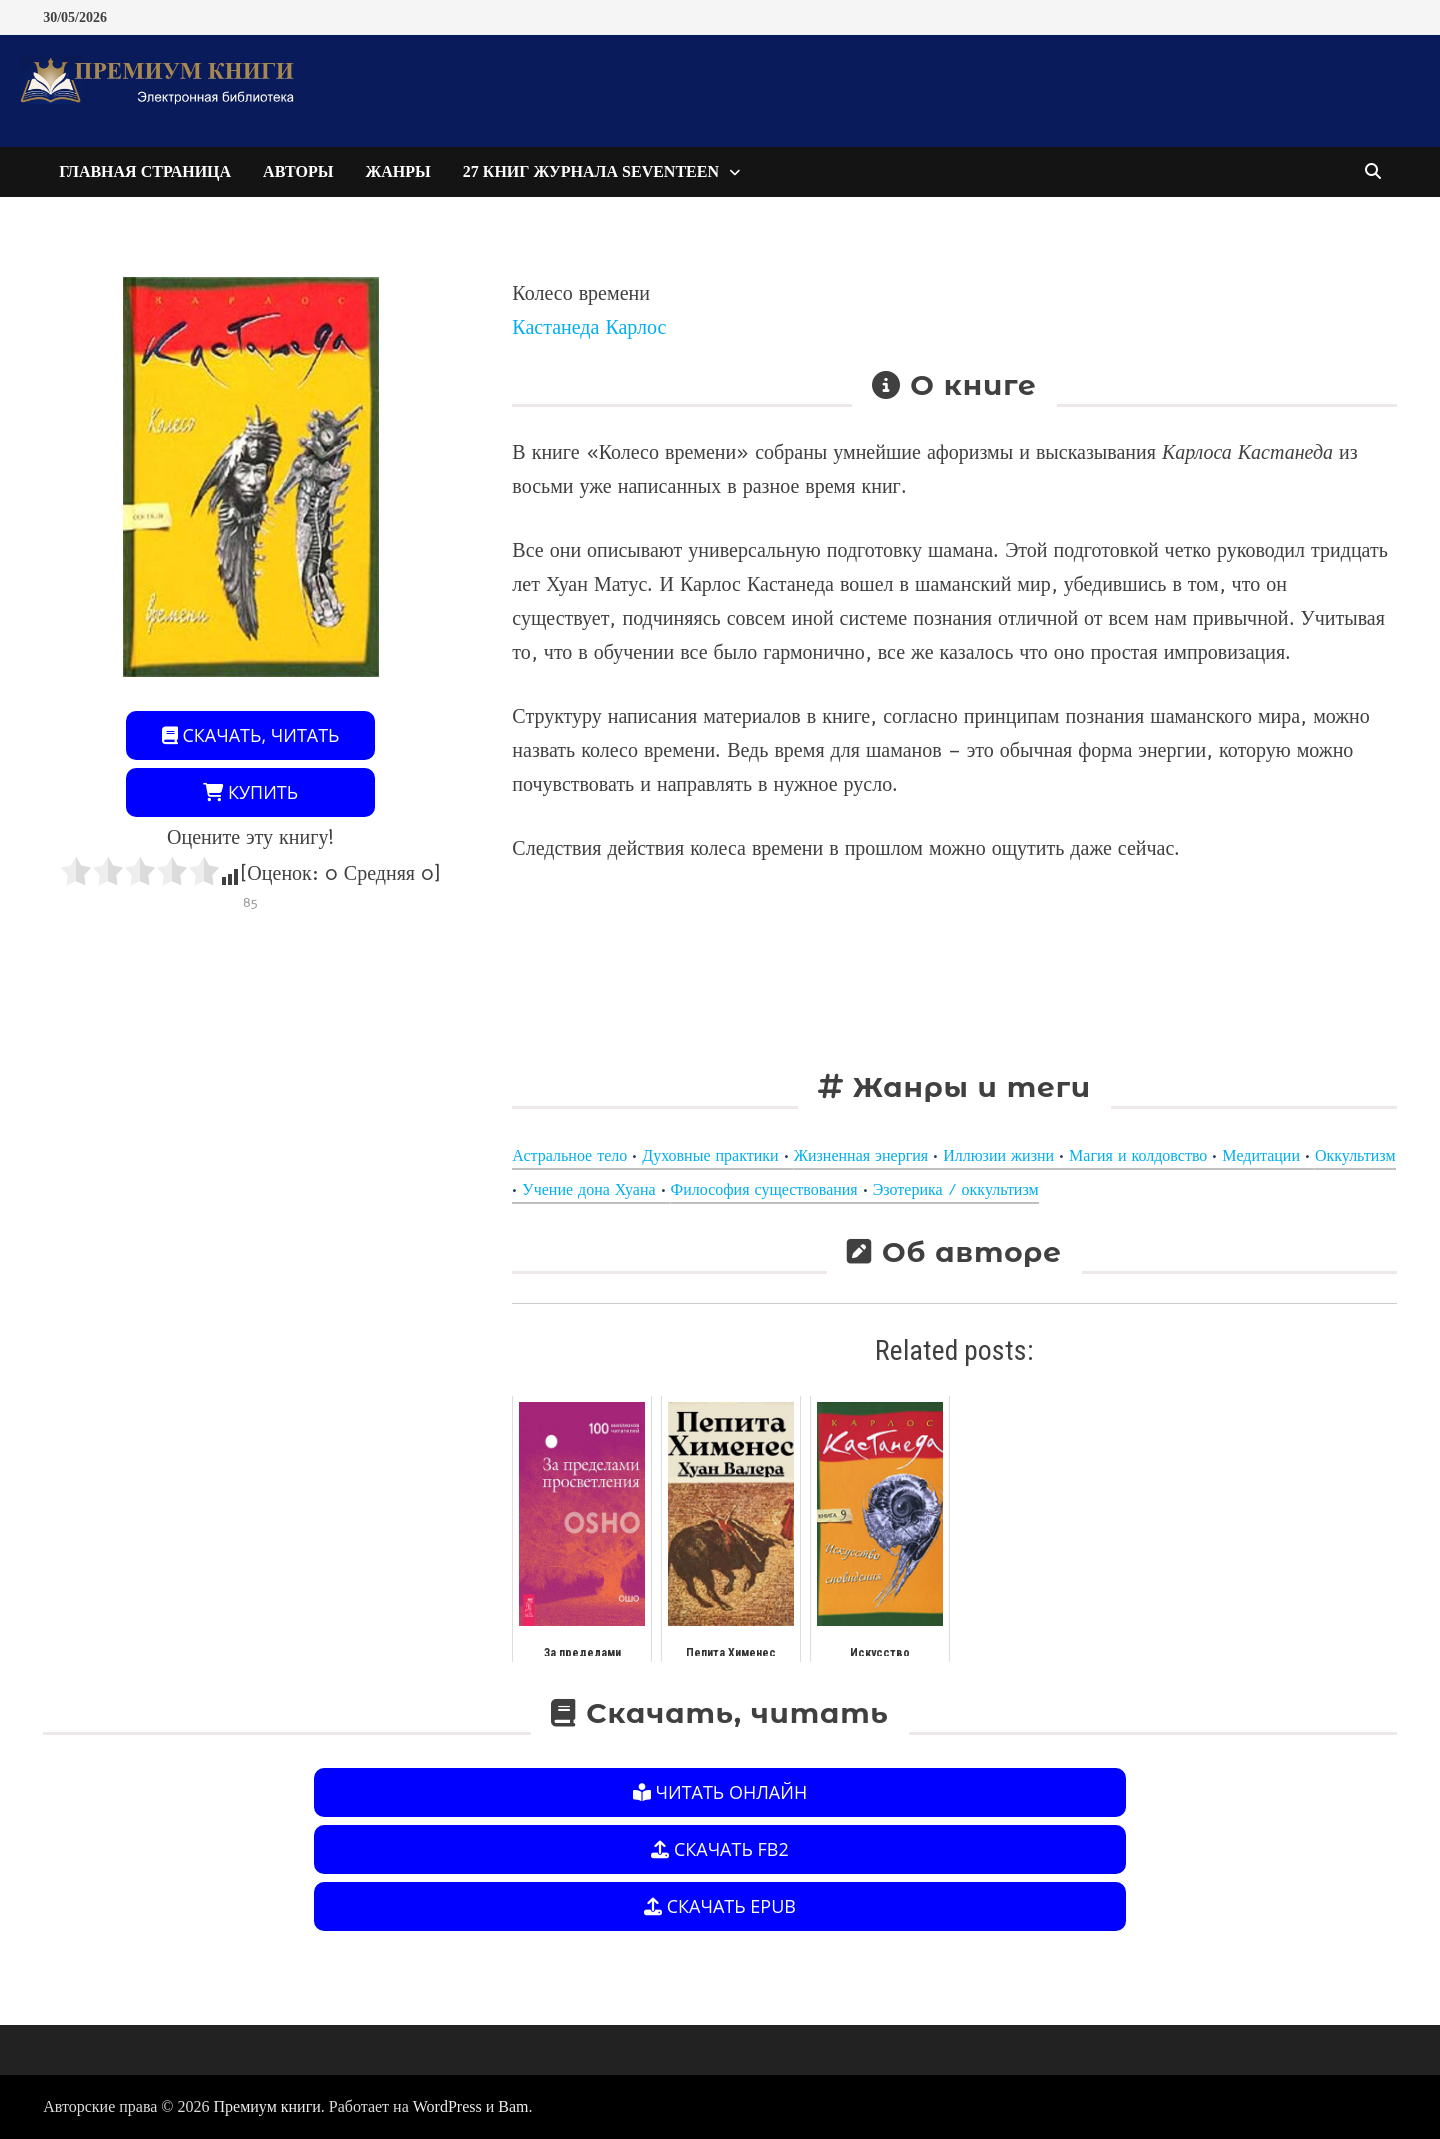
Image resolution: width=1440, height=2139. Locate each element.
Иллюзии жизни (998, 1156)
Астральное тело (569, 1156)
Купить (250, 792)
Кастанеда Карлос (589, 327)
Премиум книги (267, 2106)
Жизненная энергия (861, 1156)
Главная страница (145, 171)
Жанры (397, 171)
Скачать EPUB (720, 1906)
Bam (513, 2106)
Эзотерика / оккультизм (956, 1190)
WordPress (447, 2106)
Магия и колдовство (1138, 1156)
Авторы (298, 171)
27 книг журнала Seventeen (591, 171)
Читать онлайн (720, 1792)
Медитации (1261, 1156)
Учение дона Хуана (588, 1190)
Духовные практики (710, 1156)
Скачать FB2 (719, 1849)
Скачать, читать (251, 735)
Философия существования (764, 1190)
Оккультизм (1355, 1156)
